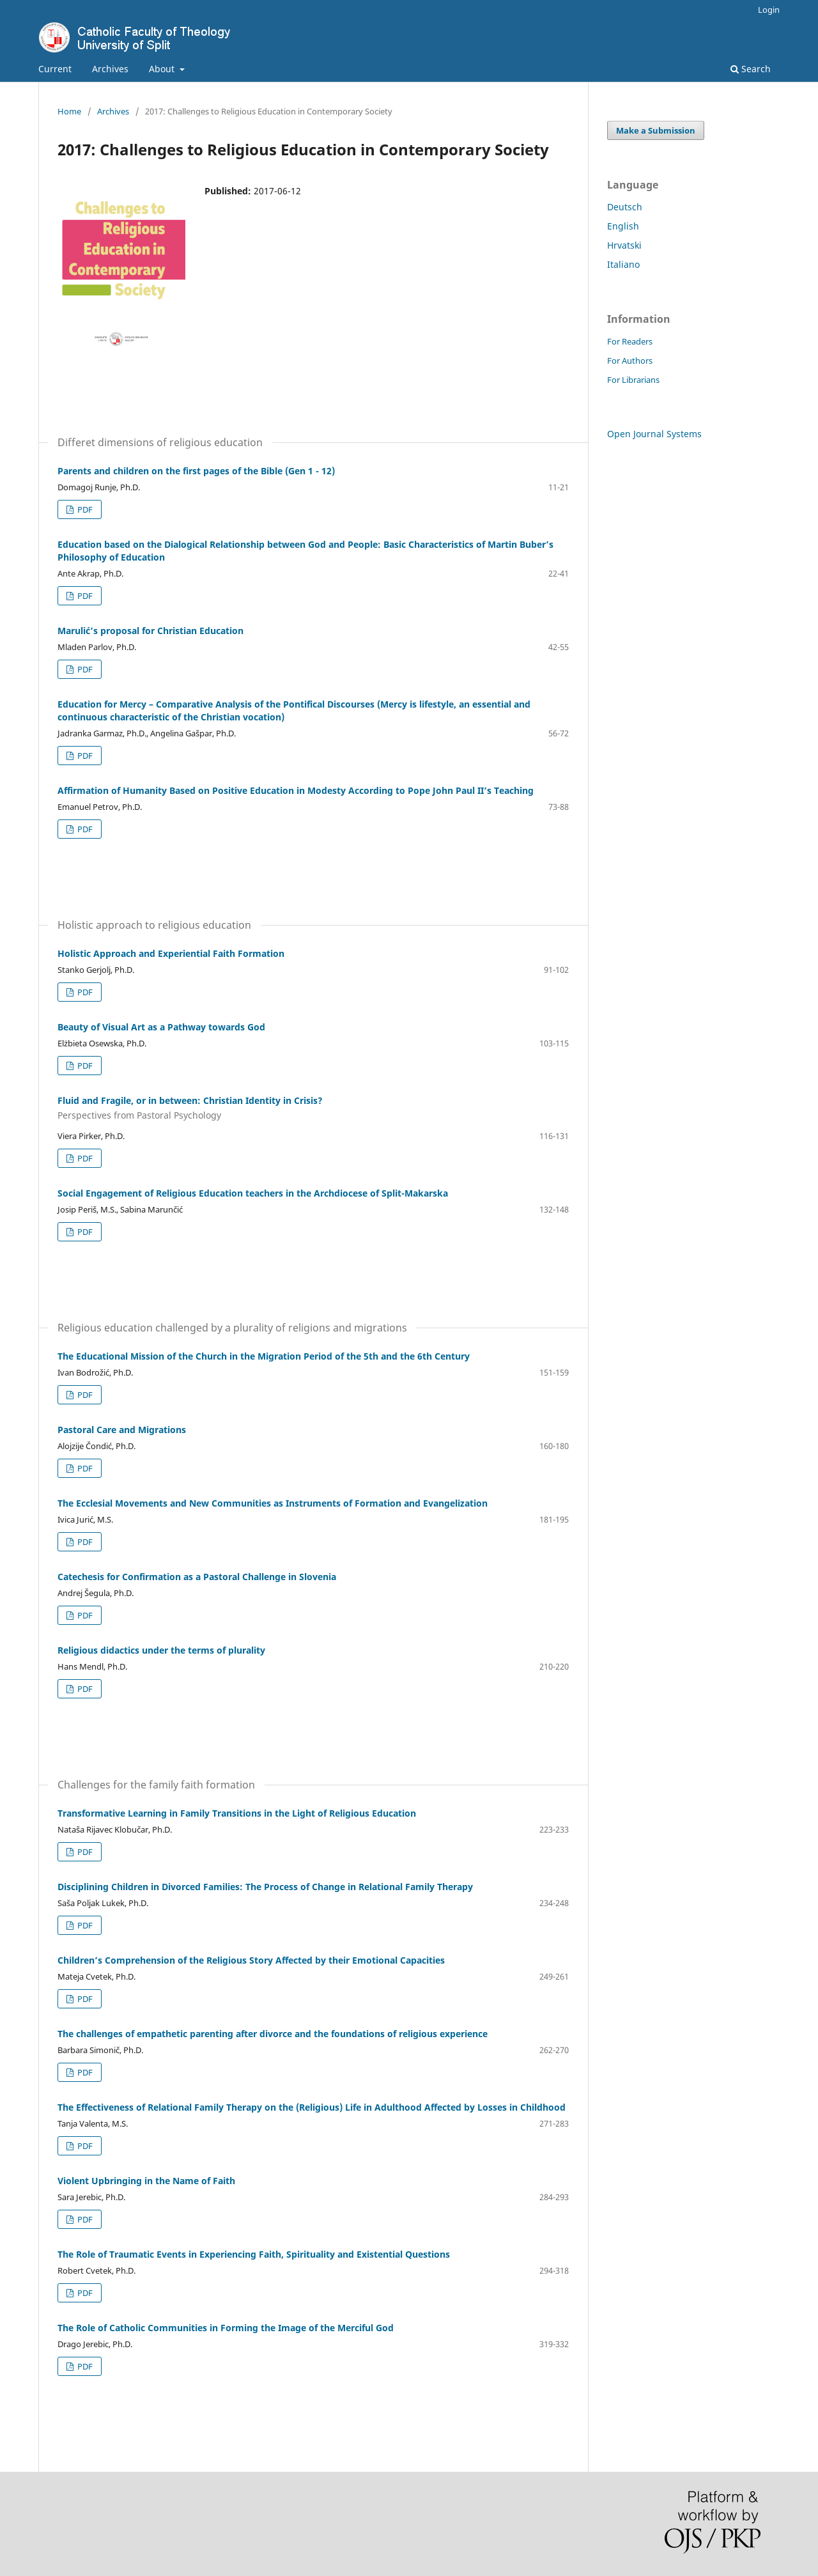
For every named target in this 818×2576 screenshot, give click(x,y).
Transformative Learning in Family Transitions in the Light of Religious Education (237, 1813)
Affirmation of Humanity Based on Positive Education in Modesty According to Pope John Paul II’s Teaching (296, 790)
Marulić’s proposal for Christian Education (150, 631)
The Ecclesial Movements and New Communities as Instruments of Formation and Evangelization (273, 1503)
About (163, 69)
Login (769, 9)
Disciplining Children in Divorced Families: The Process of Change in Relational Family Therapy (265, 1887)
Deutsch (624, 207)
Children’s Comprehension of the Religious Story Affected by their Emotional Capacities (251, 1960)
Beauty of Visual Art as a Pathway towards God (161, 1027)
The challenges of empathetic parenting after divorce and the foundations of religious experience (273, 2034)
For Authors (629, 360)
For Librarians (633, 379)
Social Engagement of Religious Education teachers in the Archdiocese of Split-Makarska (253, 1193)
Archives (110, 69)
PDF (84, 509)
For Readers (629, 341)
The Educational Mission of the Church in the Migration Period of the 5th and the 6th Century (264, 1356)
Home (69, 111)
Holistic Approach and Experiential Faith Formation (171, 953)
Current (55, 69)
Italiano (623, 264)
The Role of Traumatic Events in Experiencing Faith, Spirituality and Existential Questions (254, 2254)
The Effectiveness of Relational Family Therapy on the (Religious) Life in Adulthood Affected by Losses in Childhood (312, 2107)
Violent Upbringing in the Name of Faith (146, 2181)
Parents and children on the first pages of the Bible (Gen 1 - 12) (196, 471)
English (623, 226)
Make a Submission (655, 130)
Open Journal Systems (654, 434)
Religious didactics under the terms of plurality (161, 1650)
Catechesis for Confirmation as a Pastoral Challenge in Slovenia (197, 1577)
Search (750, 69)
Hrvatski (624, 245)
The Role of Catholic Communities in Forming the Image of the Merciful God (226, 2328)
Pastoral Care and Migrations (122, 1430)
